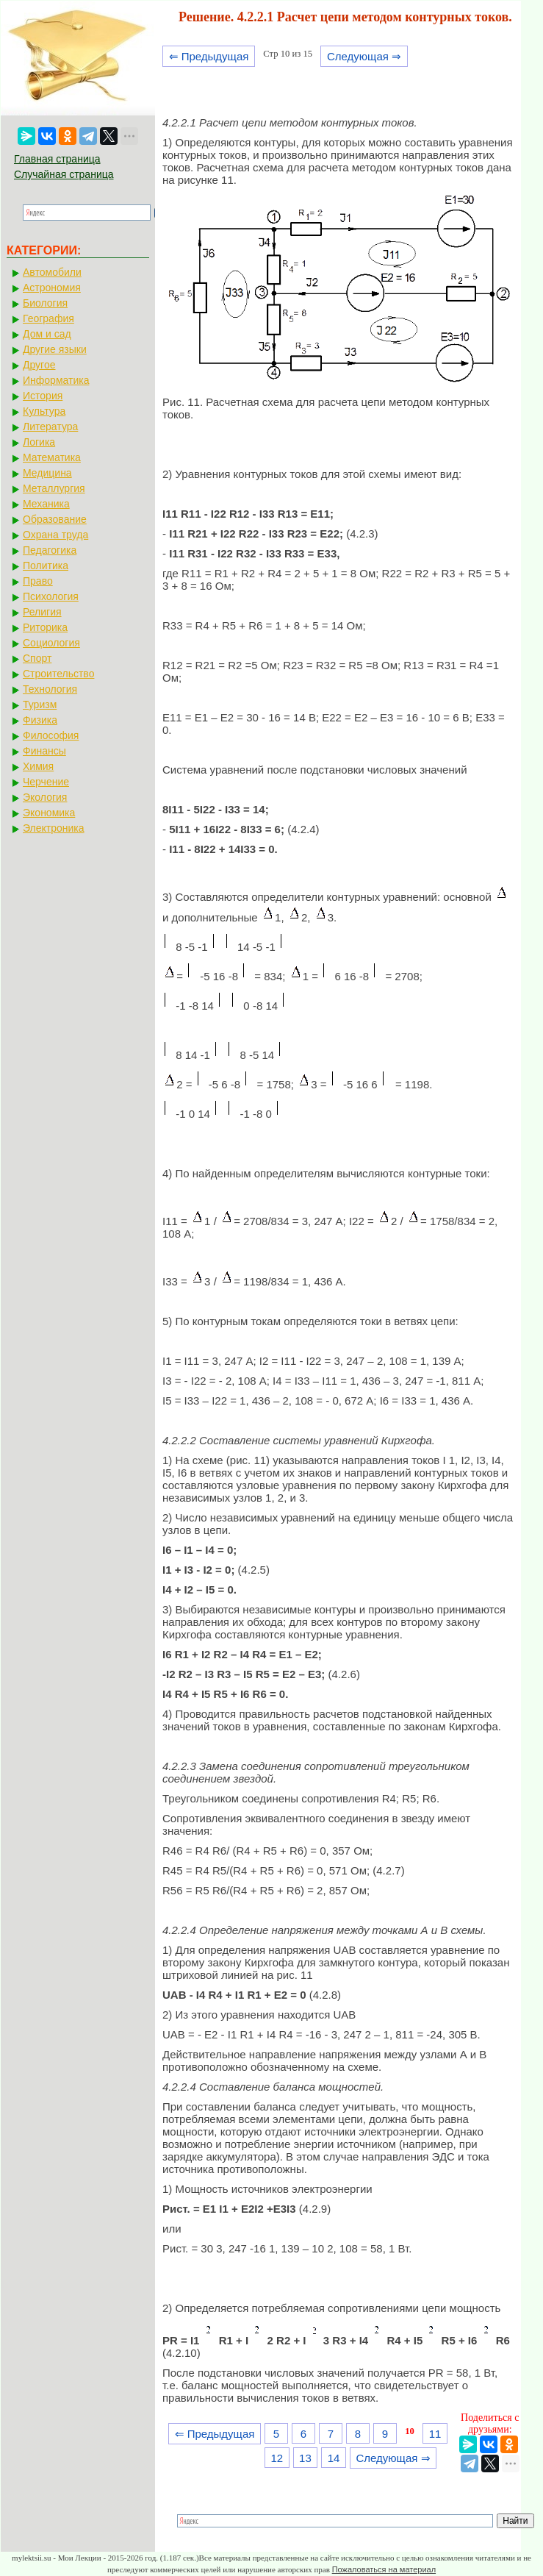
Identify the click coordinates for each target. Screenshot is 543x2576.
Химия (38, 766)
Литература (50, 426)
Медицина (47, 473)
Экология (45, 797)
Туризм (40, 704)
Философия (51, 735)
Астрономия (52, 287)
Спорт (37, 658)
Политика (45, 565)
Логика (39, 442)
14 (334, 2458)
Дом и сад (47, 334)
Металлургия (54, 488)
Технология (50, 689)
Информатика (56, 380)
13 (305, 2458)
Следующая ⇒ (364, 56)
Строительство (58, 673)
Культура (44, 411)
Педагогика (49, 550)
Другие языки (55, 349)
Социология (51, 643)
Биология (45, 303)
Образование (55, 519)
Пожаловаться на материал (384, 2569)
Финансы (44, 751)
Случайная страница (64, 174)
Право (38, 581)
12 (276, 2458)
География (48, 318)
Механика (46, 504)
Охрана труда (55, 534)
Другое (39, 365)
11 (435, 2433)
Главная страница (57, 159)
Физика (40, 720)
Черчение (46, 782)
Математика (52, 457)
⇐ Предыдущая (209, 56)
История (42, 396)
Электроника (53, 828)
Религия (42, 612)
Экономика (49, 812)
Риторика (45, 627)
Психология (51, 596)
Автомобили (52, 272)
